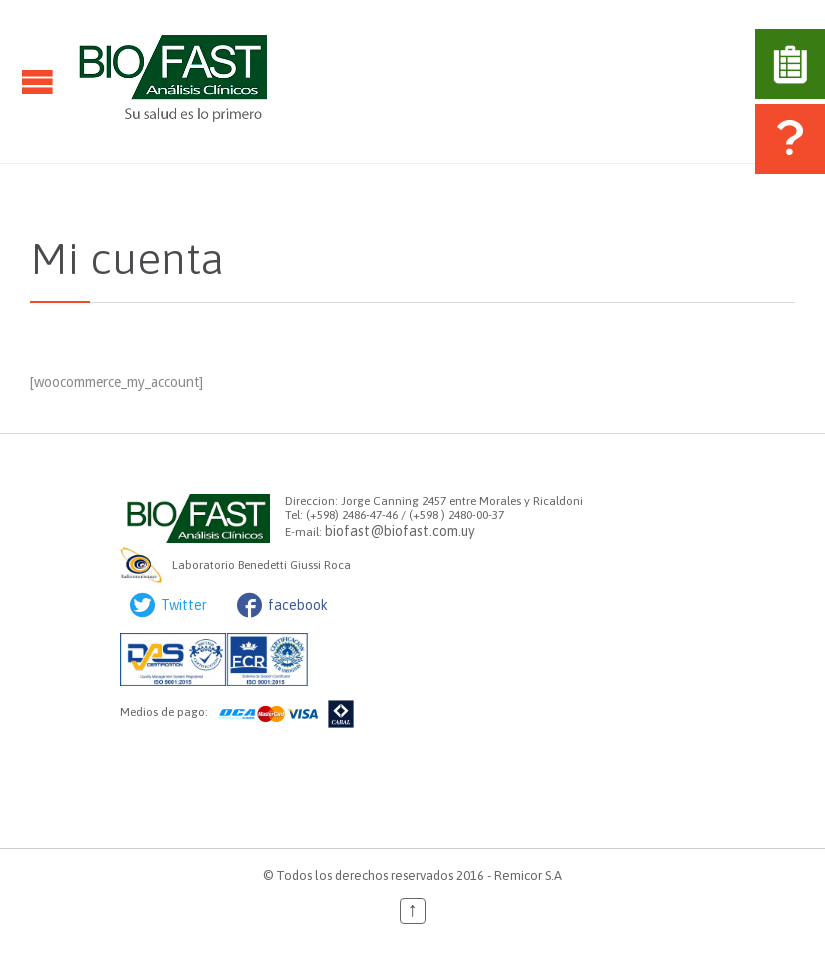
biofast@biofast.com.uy (400, 531)
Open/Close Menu (37, 81)
